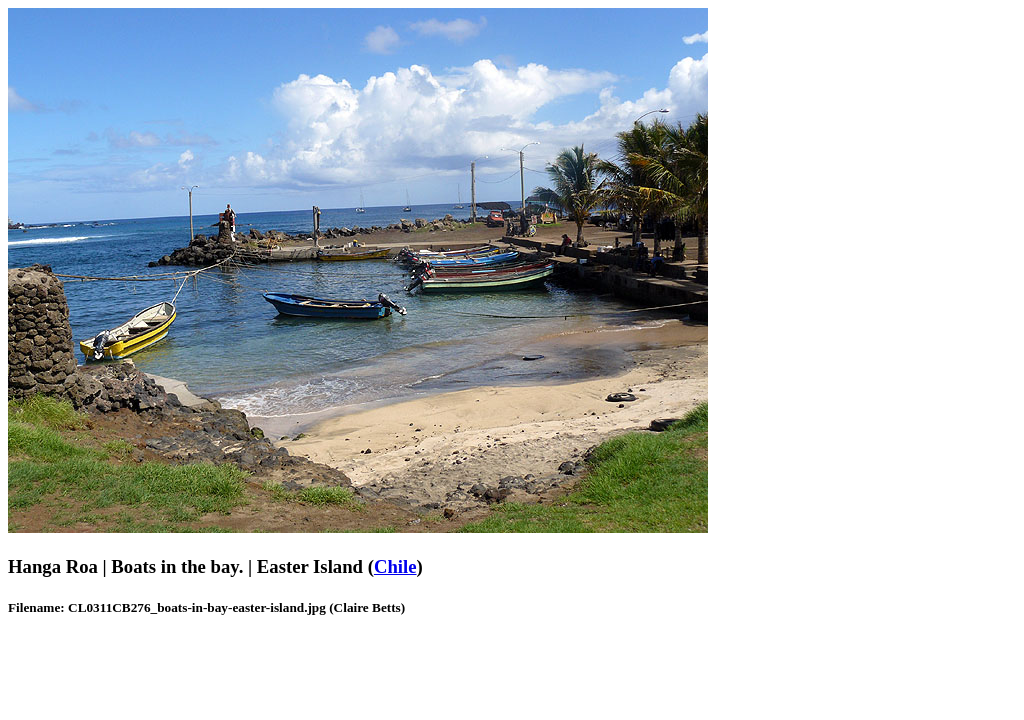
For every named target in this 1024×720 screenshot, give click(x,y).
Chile (395, 566)
